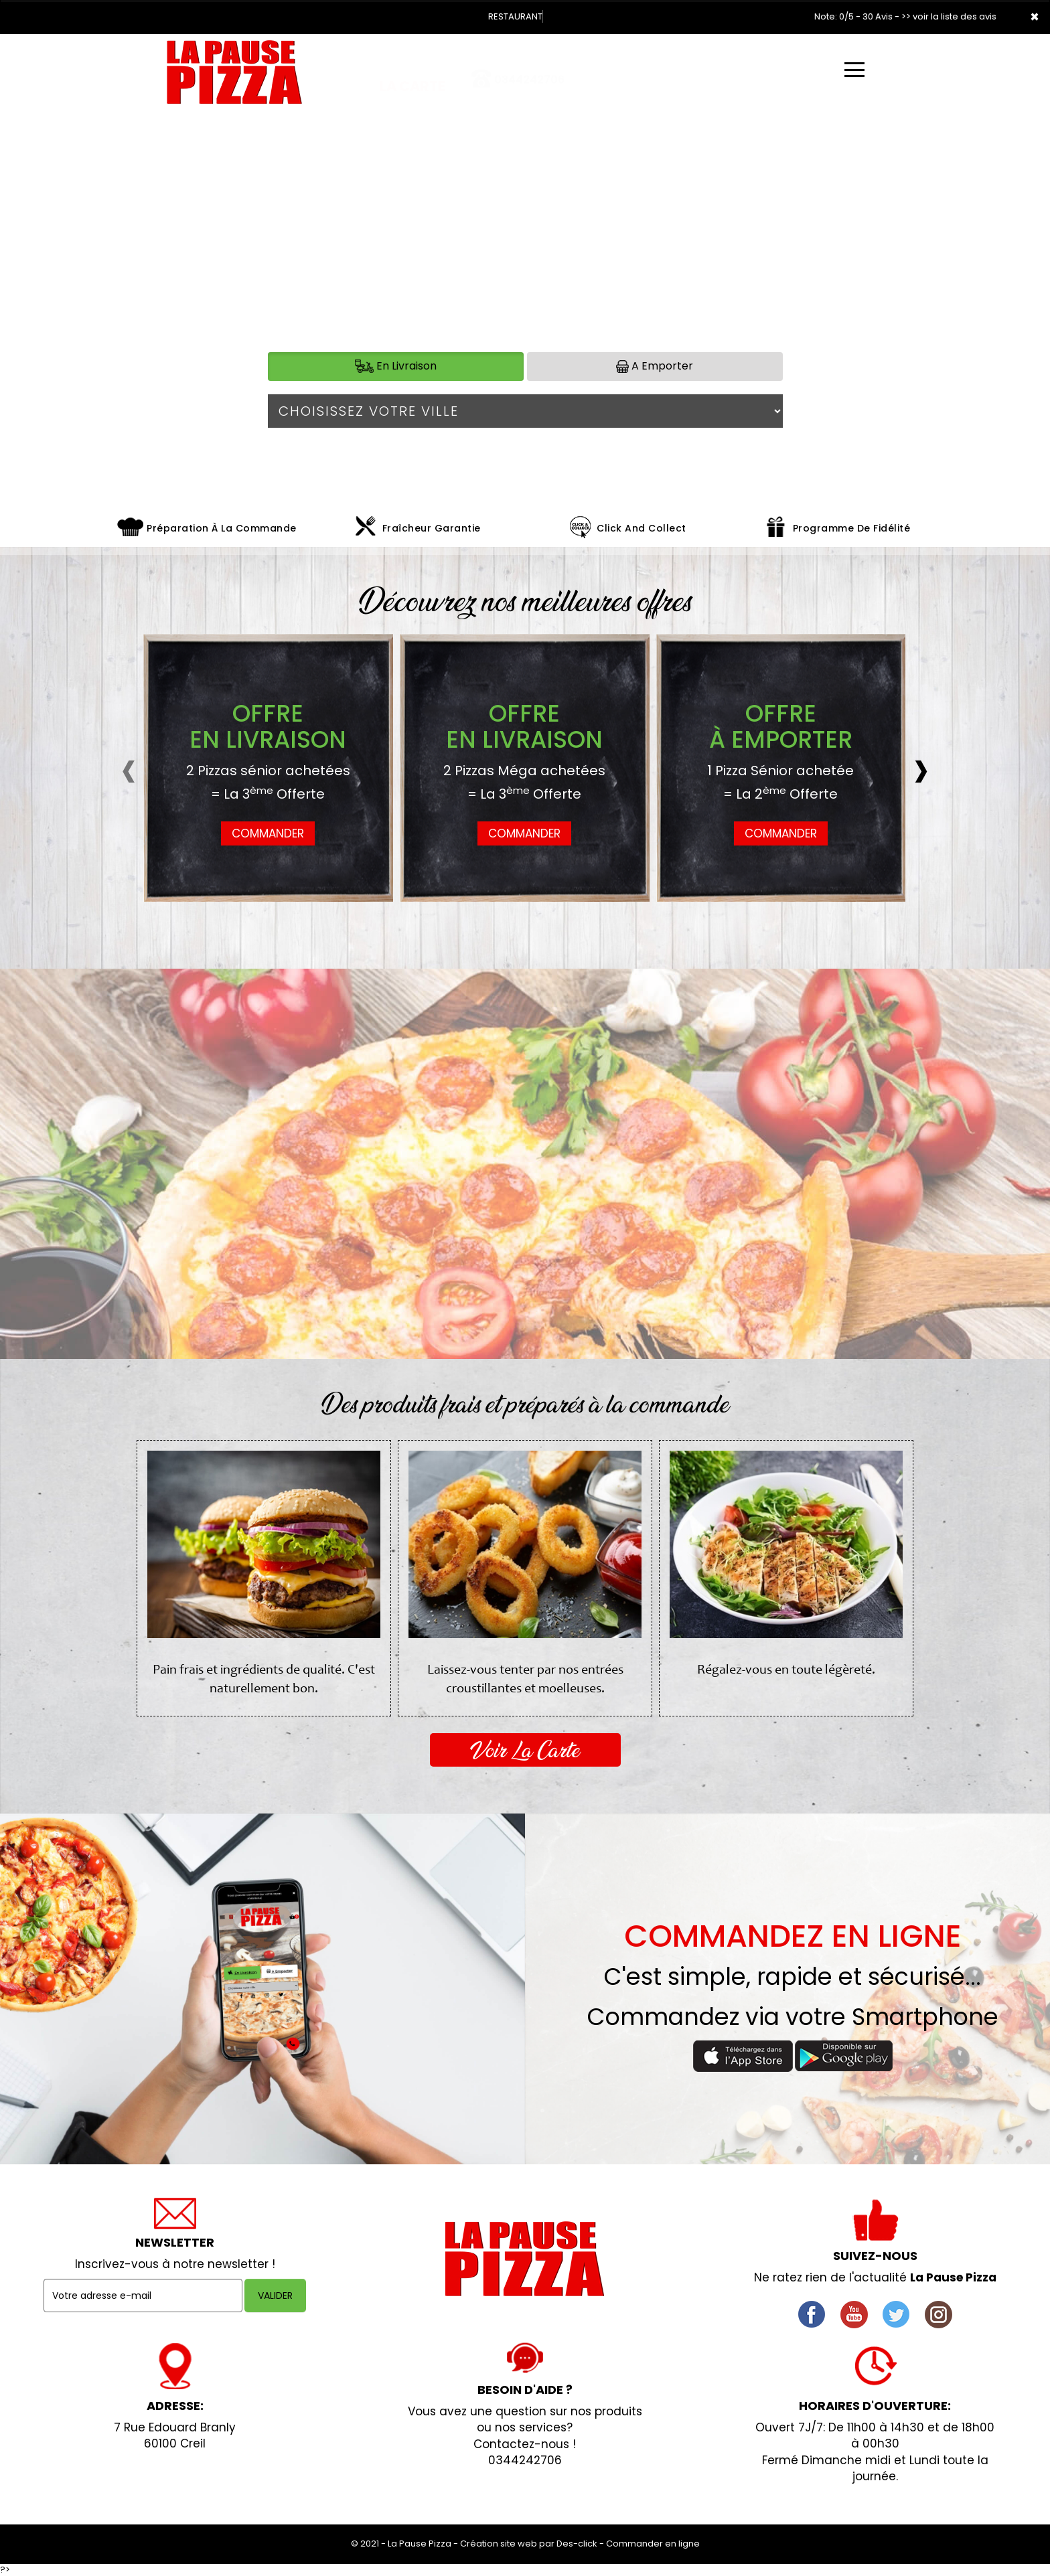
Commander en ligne (653, 2543)
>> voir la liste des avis (948, 16)
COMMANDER (268, 833)
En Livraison (396, 366)
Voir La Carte (525, 1750)
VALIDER (275, 2295)
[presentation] (156, 767)
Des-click (576, 2543)
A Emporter (654, 366)
